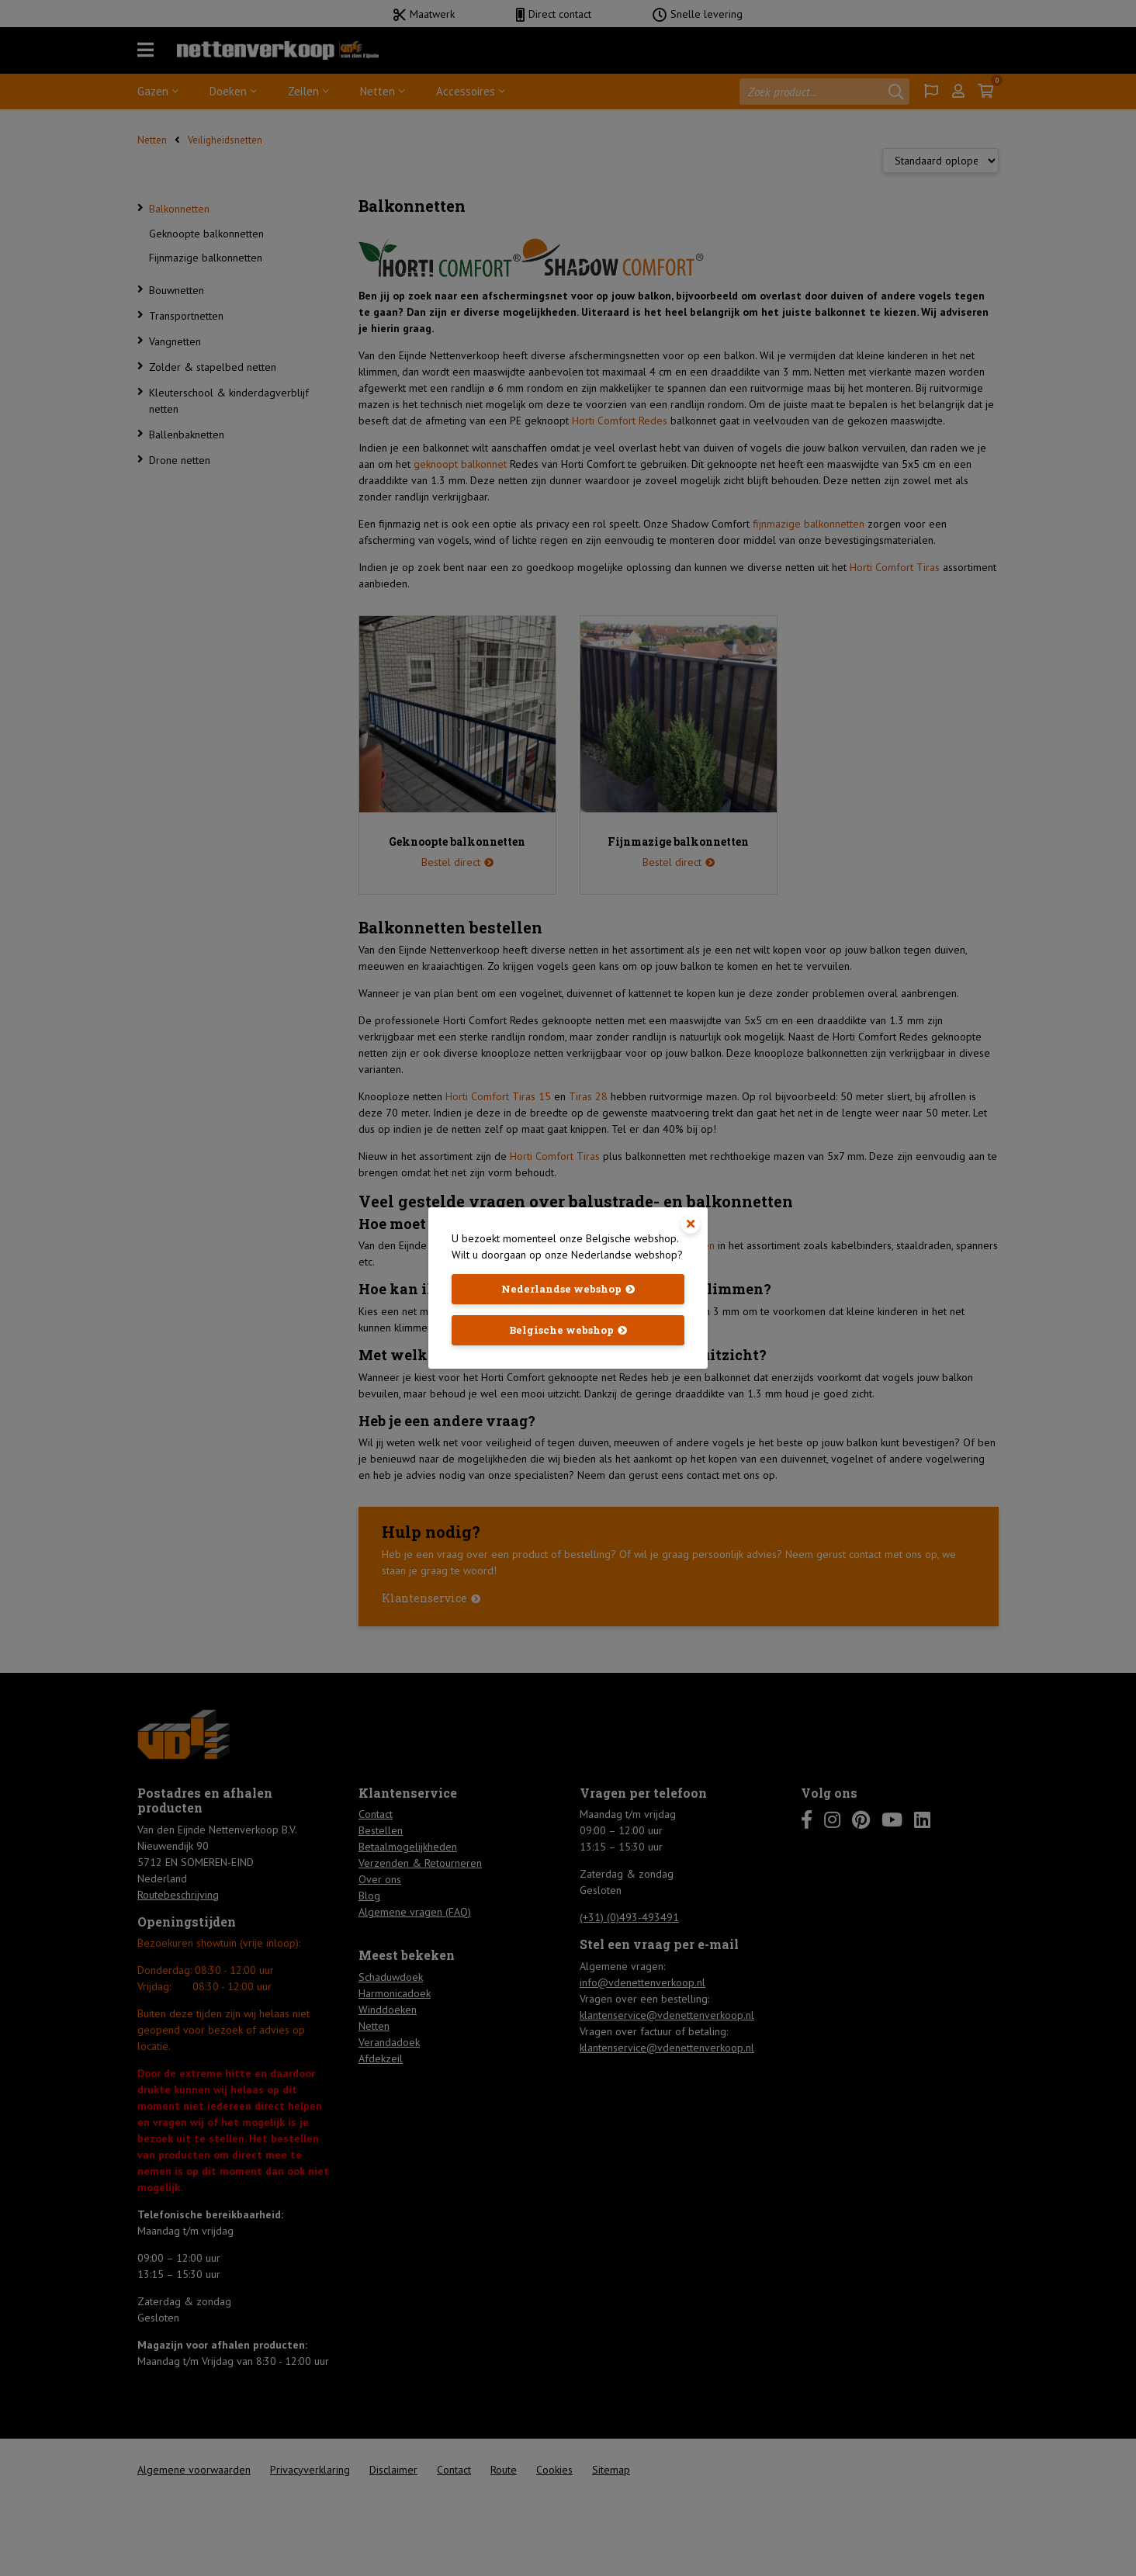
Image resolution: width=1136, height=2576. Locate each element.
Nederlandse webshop (561, 1289)
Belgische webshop (561, 1330)
